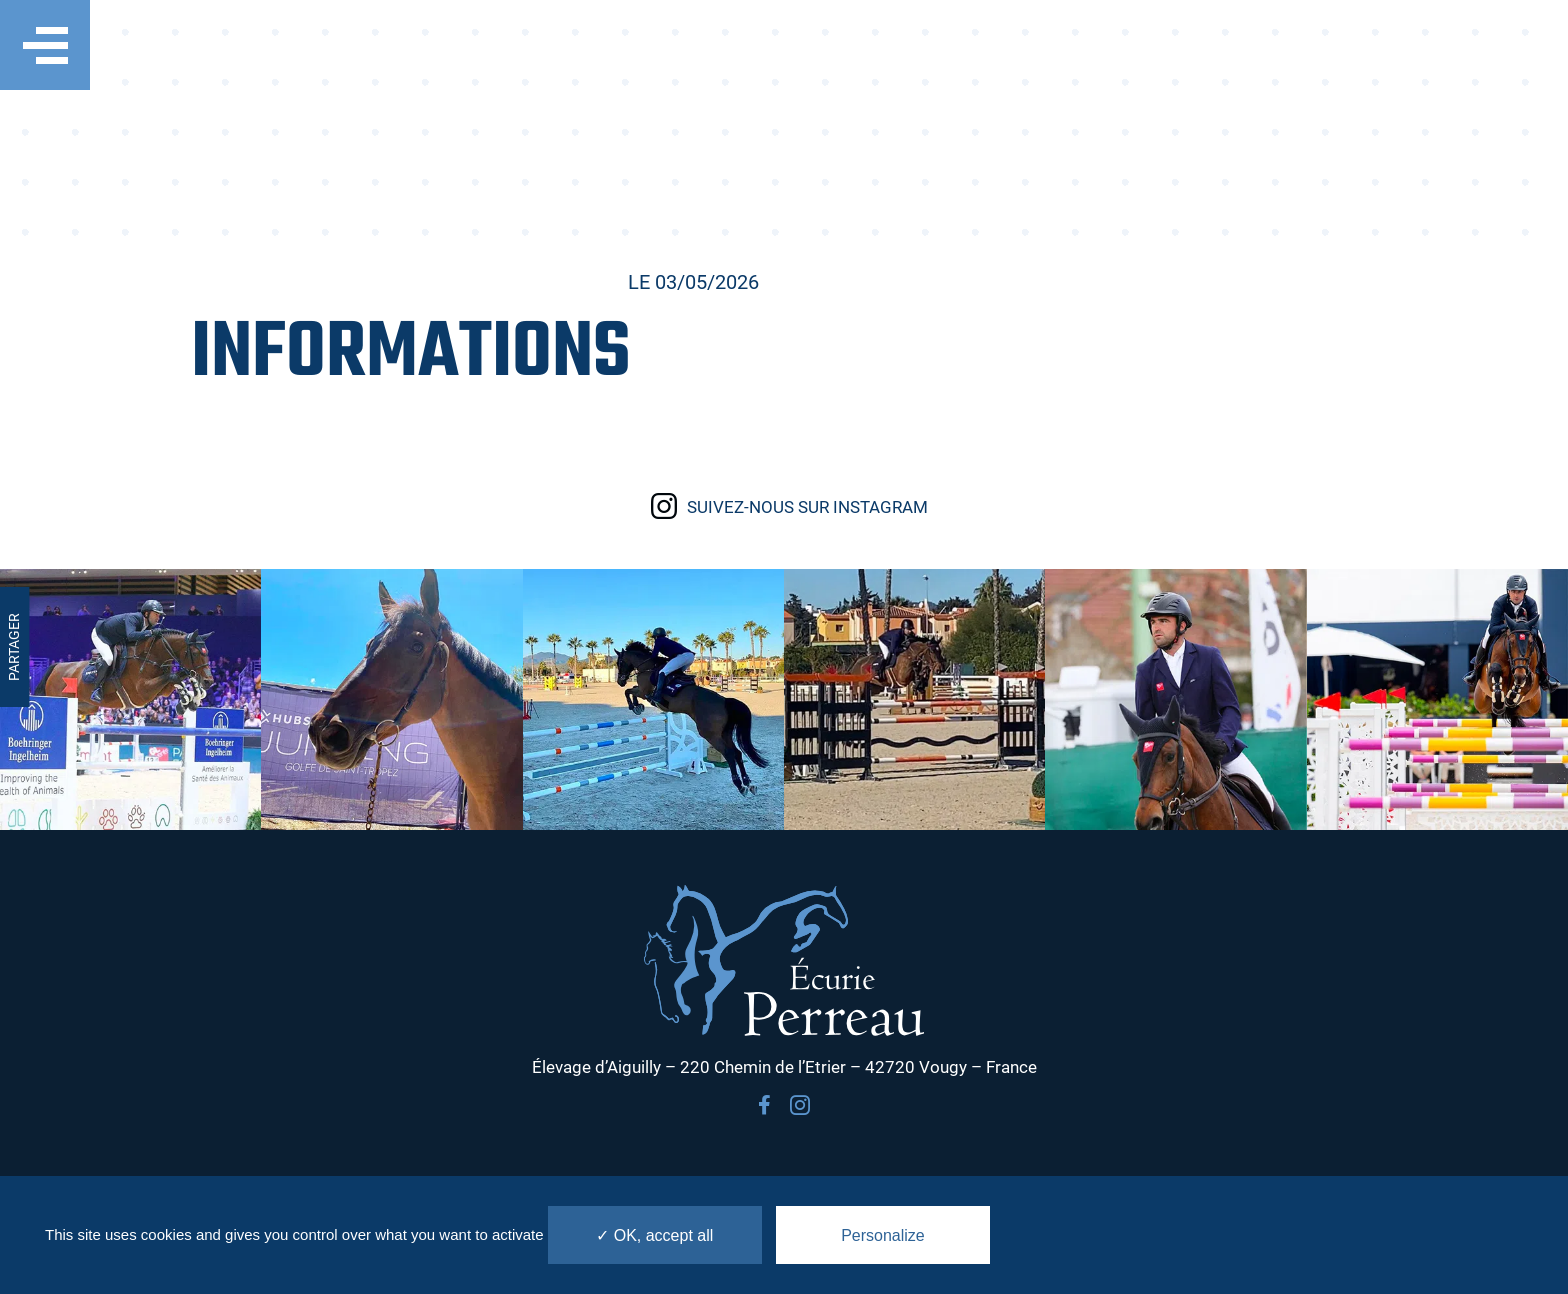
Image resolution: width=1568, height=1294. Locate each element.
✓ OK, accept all (654, 1235)
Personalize (883, 1235)
